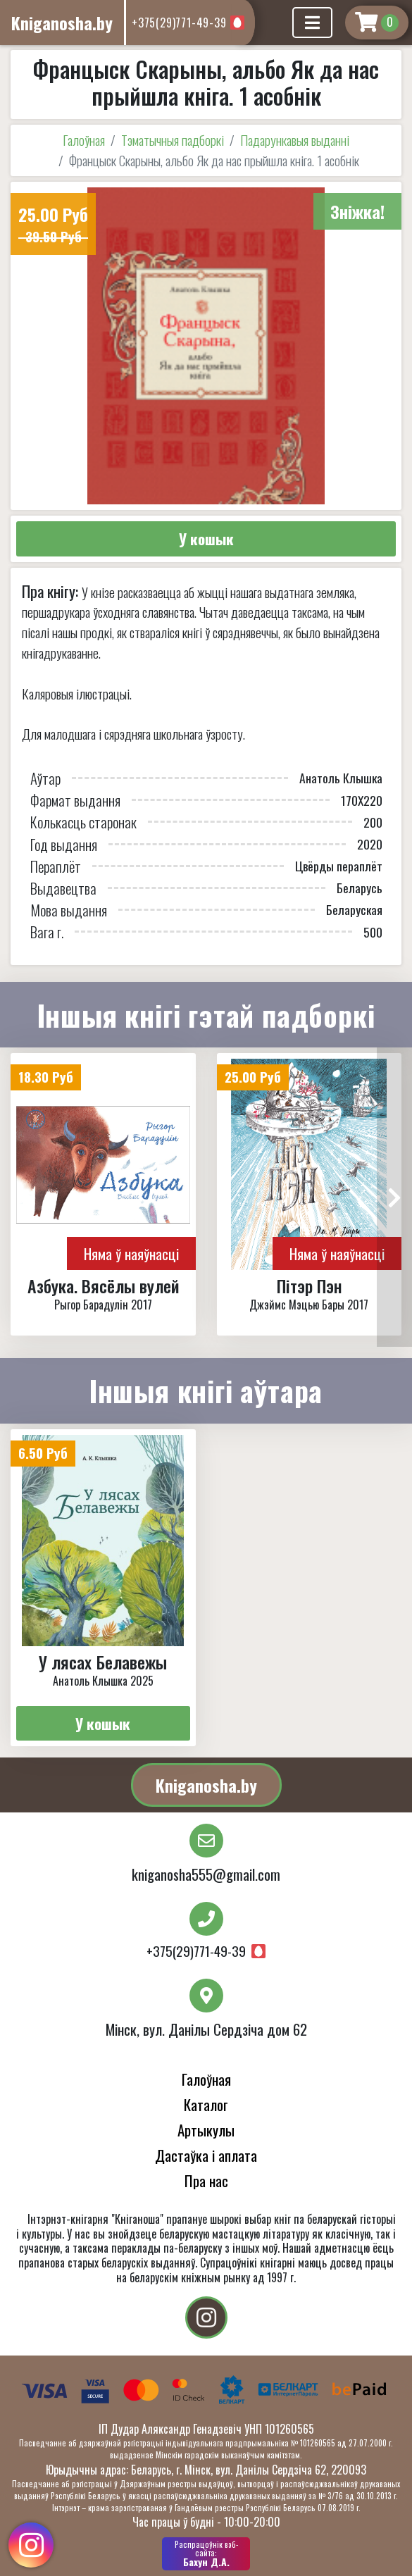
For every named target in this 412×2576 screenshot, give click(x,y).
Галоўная (84, 140)
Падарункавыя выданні (294, 140)
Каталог (206, 2104)
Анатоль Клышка (340, 778)
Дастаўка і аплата (206, 2155)
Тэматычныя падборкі (172, 140)
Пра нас (206, 2180)
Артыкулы (206, 2130)
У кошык (206, 538)
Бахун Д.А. (206, 2553)
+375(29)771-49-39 (179, 22)
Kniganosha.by (206, 1785)
